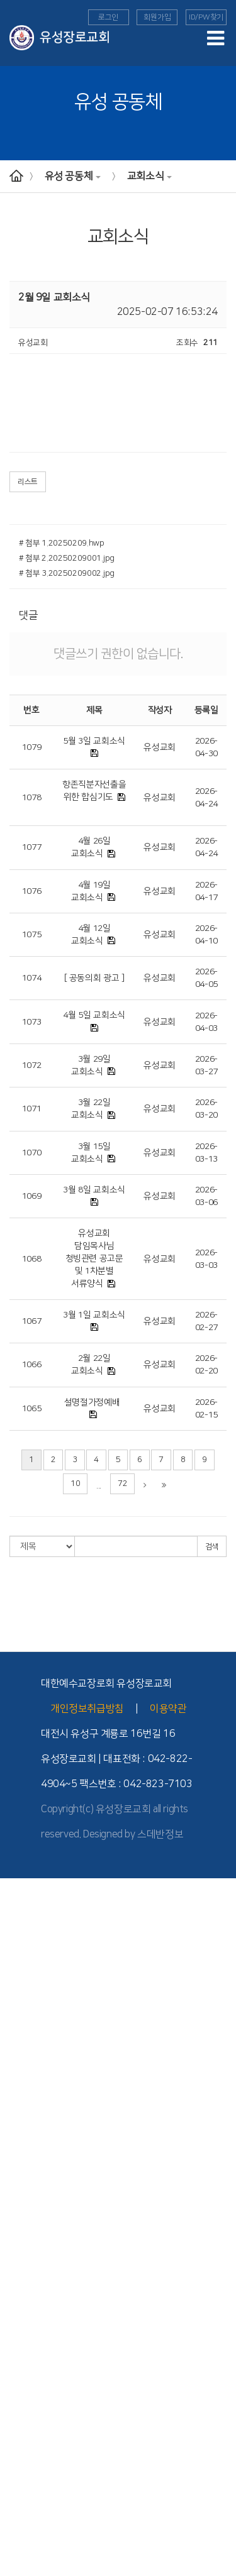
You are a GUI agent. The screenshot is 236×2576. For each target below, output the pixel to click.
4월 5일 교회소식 (94, 1015)
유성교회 (159, 747)
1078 (32, 798)
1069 (32, 1196)
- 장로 (10, 1951)
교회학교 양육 (23, 2243)
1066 (32, 1365)
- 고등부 (13, 2231)
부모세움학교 (22, 2476)
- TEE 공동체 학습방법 (36, 2383)
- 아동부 (13, 2208)
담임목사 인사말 (26, 1905)
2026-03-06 (206, 1196)
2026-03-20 (206, 1109)
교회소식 (149, 176)
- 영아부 (13, 2185)
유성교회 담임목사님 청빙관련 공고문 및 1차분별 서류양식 (94, 1258)
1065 (32, 1409)
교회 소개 (15, 1916)
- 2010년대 (19, 1975)
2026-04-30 (206, 747)
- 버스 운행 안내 (26, 2044)
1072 (32, 1065)
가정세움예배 (22, 2115)
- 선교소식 (17, 2325)
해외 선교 (15, 2313)
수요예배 (15, 2103)
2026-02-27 (206, 1321)
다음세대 (15, 2149)
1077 (32, 847)
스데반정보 (160, 1834)
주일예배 (15, 2092)
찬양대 (11, 2535)
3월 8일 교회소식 (94, 1190)
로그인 (108, 17)
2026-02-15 (206, 1408)
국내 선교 (15, 2336)
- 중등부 (13, 2220)
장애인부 (15, 2453)
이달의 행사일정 (26, 2558)
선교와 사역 (19, 2302)
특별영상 (15, 2138)
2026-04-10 (206, 934)
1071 (32, 1109)
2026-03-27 (206, 1065)
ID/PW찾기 (206, 17)
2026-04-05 (206, 978)
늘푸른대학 (18, 2465)
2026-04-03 (206, 1022)
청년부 (11, 2254)
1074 (32, 978)
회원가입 (157, 17)
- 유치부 (13, 2197)
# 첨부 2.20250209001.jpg (67, 558)
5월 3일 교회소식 (94, 741)
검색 (211, 1547)
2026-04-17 (206, 891)
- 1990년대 (19, 1998)
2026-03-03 (206, 1259)
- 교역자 (13, 1939)
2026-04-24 (206, 797)
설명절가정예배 (92, 1402)
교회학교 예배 (23, 2161)
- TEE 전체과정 (25, 2407)
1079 (32, 747)
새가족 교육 (19, 2430)
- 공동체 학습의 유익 (33, 2395)
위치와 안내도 (23, 2021)
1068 (32, 1259)
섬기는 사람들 (23, 1928)
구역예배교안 (22, 2126)
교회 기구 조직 (23, 2010)
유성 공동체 (73, 176)
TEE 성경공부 (22, 2348)
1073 (32, 1022)
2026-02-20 (206, 1364)
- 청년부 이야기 (25, 2290)
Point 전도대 (21, 2418)
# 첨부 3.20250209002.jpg (67, 573)
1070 (32, 1153)
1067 (32, 1321)
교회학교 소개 (23, 2173)
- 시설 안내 (18, 2056)
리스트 (28, 482)
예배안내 (15, 2080)
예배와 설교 (19, 2068)
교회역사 (15, 1963)
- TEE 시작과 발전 (29, 2360)
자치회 (11, 2523)
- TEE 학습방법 (25, 2371)
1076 (32, 891)
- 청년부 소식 (21, 2278)
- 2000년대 (19, 1987)
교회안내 (15, 1893)
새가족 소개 (19, 2570)
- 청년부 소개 (21, 2266)
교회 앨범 (15, 2511)
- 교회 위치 (18, 2033)
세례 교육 (15, 2441)
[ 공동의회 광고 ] (94, 978)
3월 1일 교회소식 (94, 1315)
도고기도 (15, 2488)
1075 (32, 935)
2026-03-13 (206, 1153)
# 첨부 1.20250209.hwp (61, 543)
